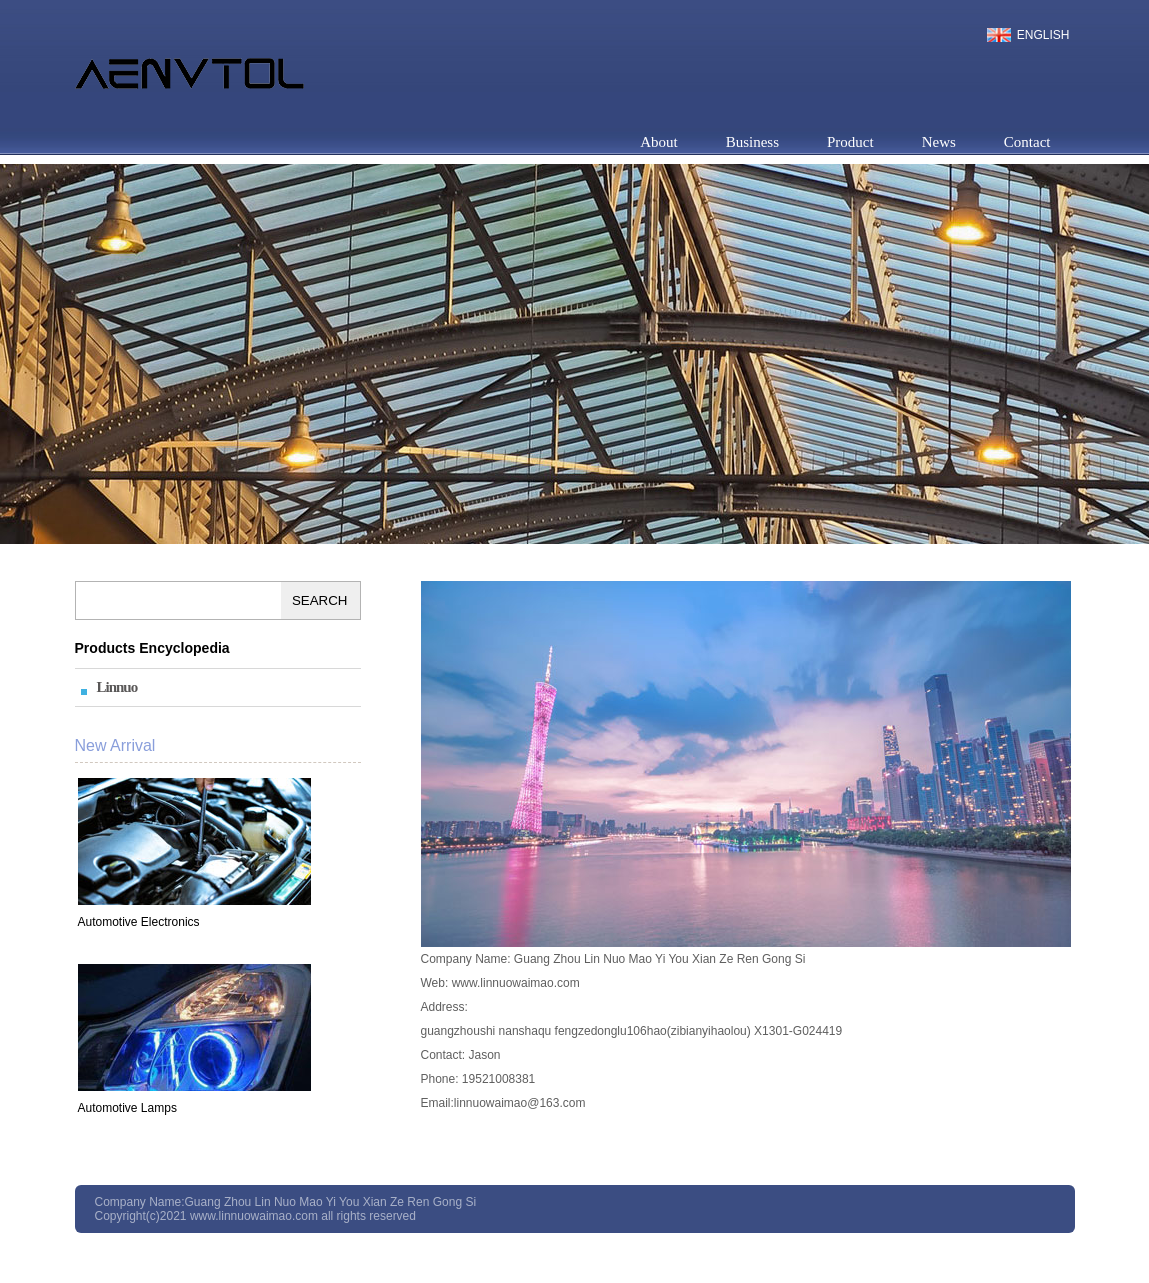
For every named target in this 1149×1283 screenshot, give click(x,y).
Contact (1027, 142)
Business (752, 142)
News (939, 142)
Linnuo (117, 687)
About (659, 142)
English (1043, 35)
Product (850, 142)
